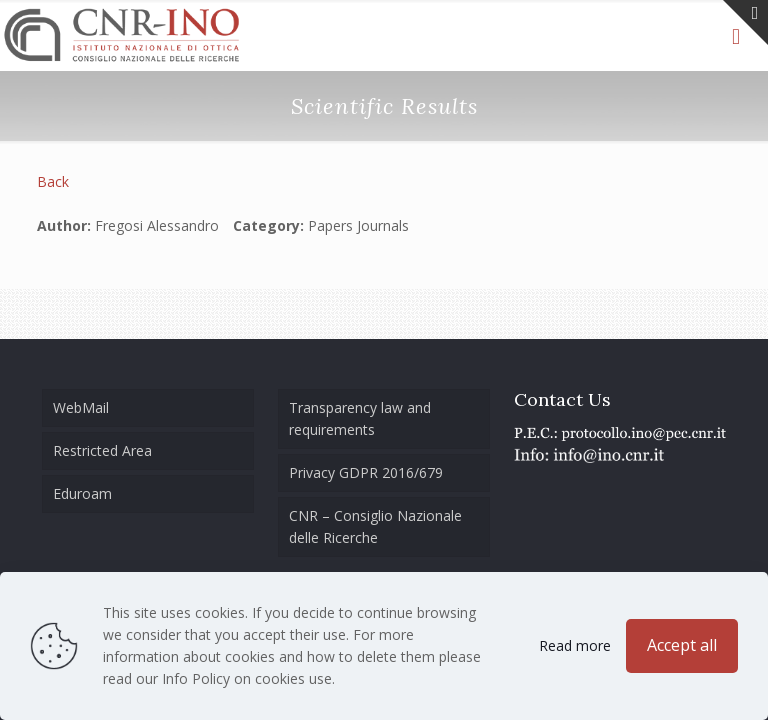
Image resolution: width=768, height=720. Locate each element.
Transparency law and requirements (360, 418)
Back (53, 181)
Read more (575, 645)
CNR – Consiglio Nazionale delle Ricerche (375, 526)
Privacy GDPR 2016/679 (366, 472)
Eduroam (82, 493)
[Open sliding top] (745, 22)
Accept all (682, 645)
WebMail (81, 407)
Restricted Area (102, 450)
